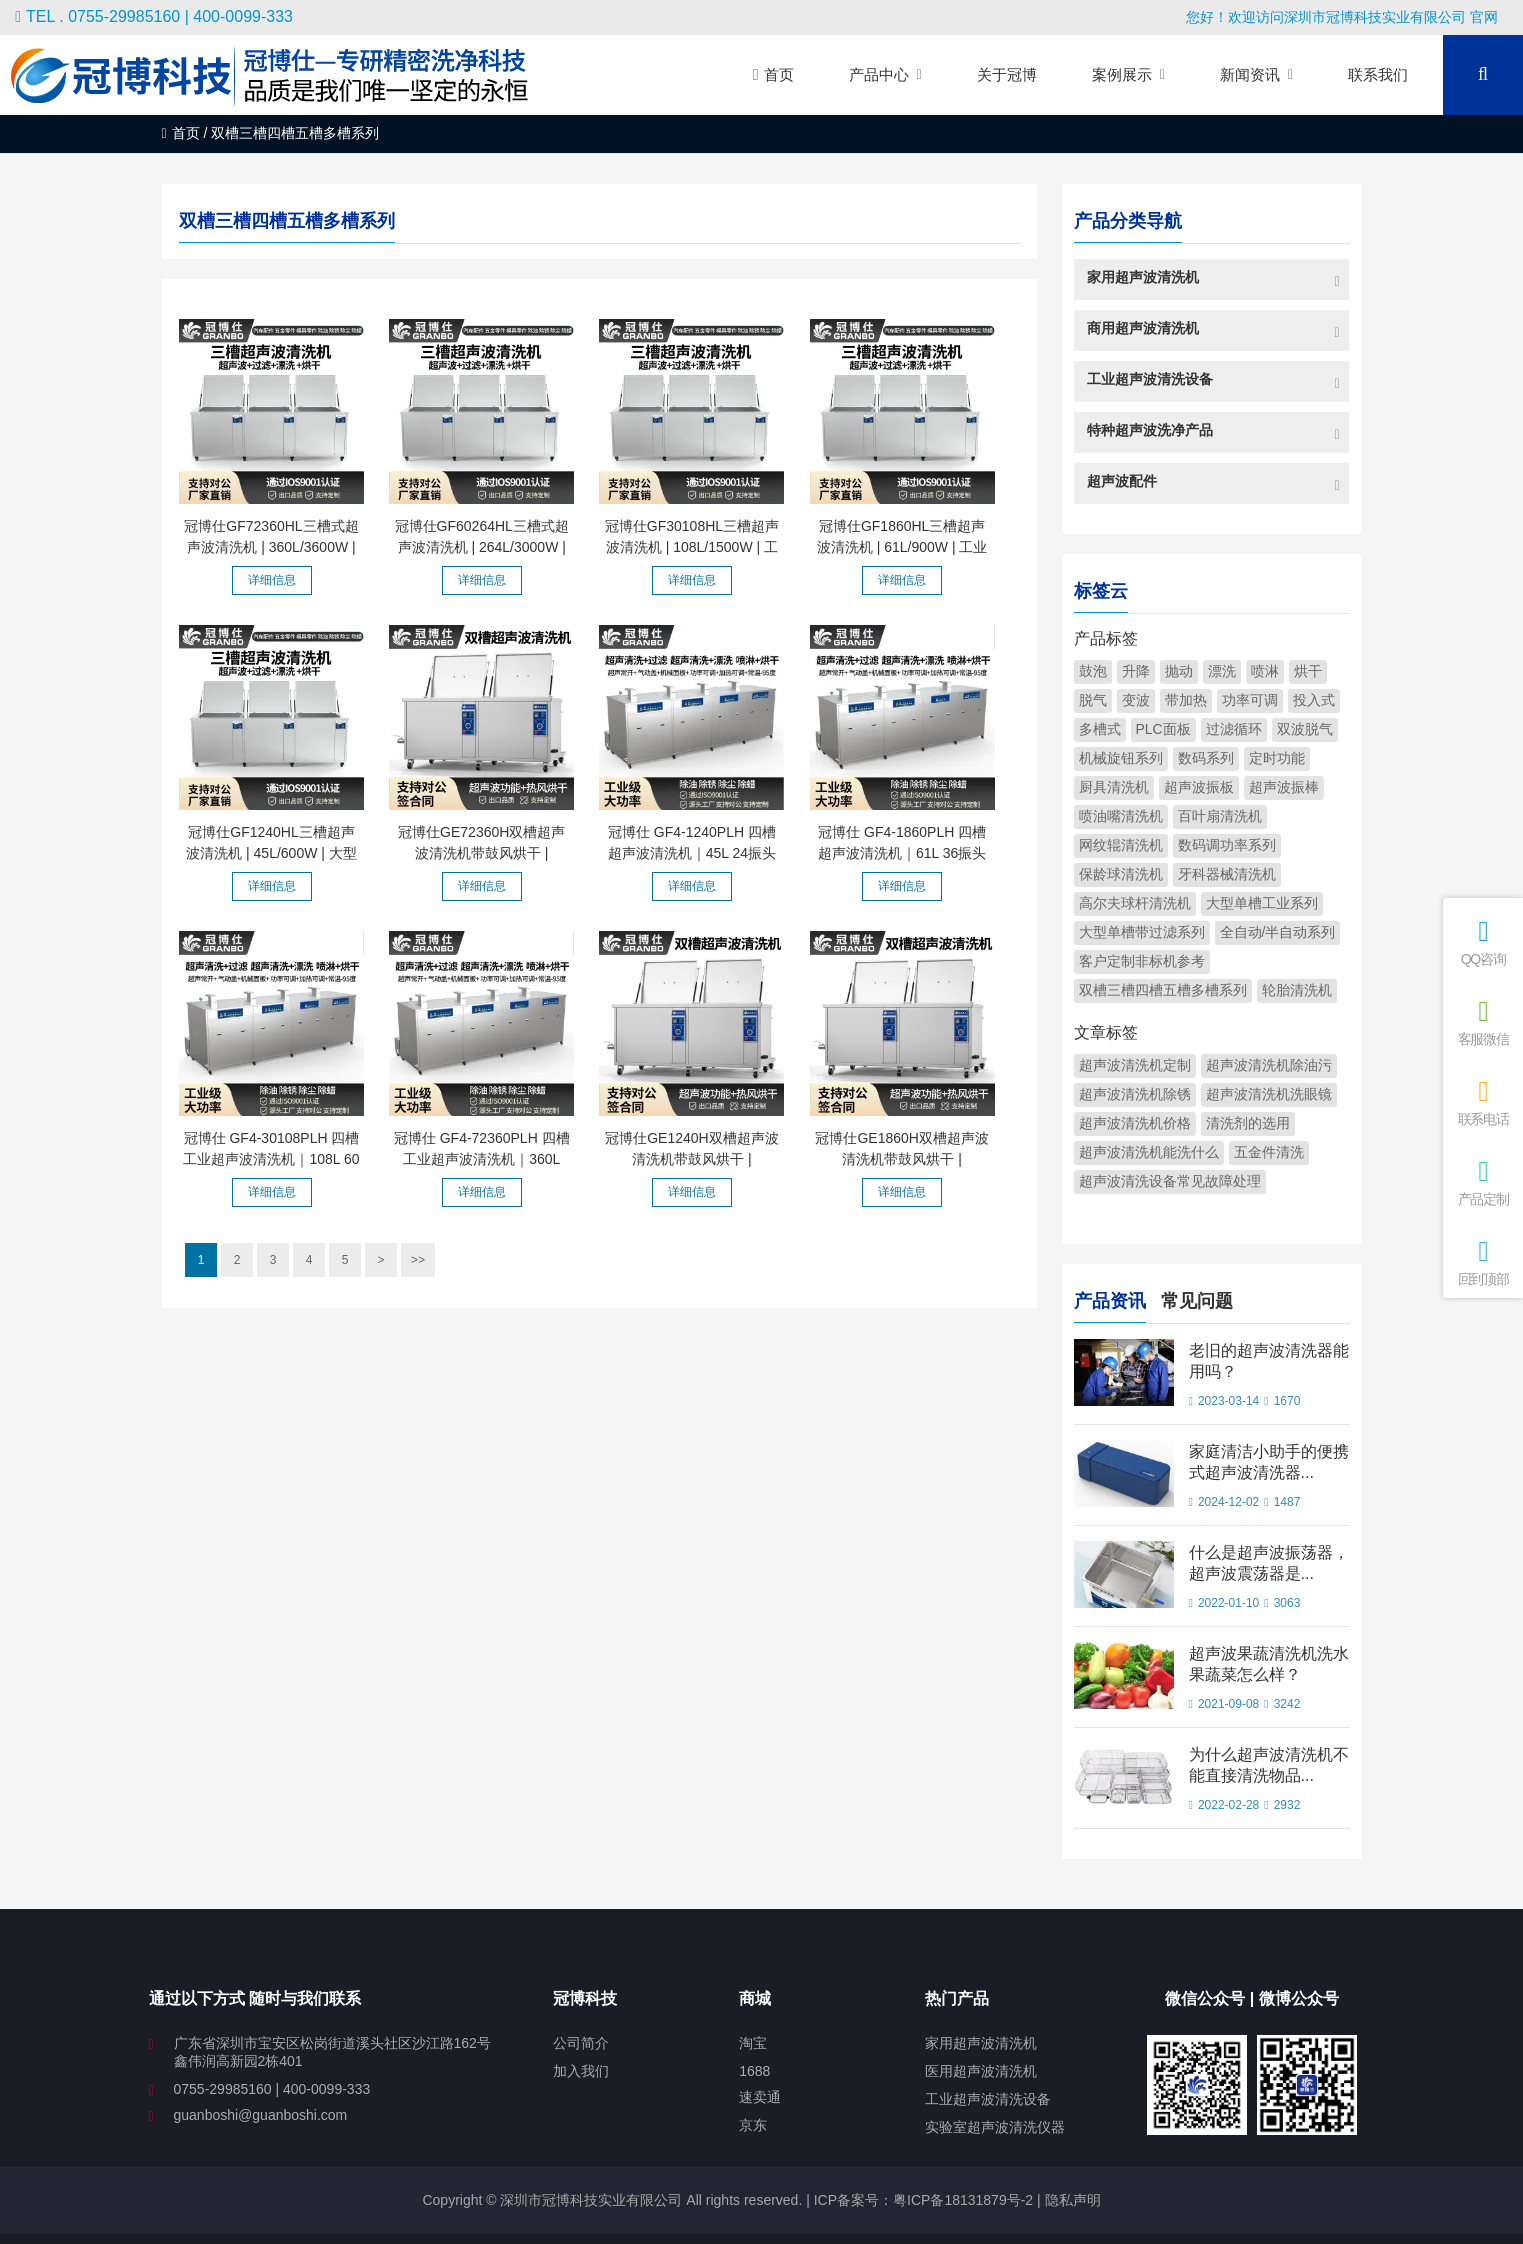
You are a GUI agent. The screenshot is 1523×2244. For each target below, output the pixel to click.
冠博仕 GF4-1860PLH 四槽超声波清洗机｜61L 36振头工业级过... (902, 853)
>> (418, 1260)
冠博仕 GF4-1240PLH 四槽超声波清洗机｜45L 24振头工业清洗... (692, 853)
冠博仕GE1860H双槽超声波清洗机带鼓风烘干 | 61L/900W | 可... (901, 1159)
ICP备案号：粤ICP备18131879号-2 (921, 2200)
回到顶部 (1483, 1262)
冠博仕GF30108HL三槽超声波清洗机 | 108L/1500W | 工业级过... (692, 547)
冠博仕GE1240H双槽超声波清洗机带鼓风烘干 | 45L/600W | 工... (691, 1159)
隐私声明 (1073, 2200)
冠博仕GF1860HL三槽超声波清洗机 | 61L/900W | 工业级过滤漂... (902, 547)
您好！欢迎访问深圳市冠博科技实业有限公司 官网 (1342, 17)
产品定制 (1483, 1182)
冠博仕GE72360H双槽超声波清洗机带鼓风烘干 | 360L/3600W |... (481, 853)
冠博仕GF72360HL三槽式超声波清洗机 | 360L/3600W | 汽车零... (271, 547)
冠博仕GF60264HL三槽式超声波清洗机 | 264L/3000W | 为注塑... (482, 547)
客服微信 (1483, 1022)
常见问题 (1197, 1298)
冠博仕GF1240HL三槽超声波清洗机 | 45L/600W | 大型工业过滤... (271, 853)
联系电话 (1483, 1102)
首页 (181, 133)
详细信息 (272, 580)
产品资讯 (1110, 1298)
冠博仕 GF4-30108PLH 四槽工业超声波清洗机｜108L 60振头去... (271, 1159)
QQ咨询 (1483, 942)
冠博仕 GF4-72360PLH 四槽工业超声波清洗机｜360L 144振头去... (482, 1159)
